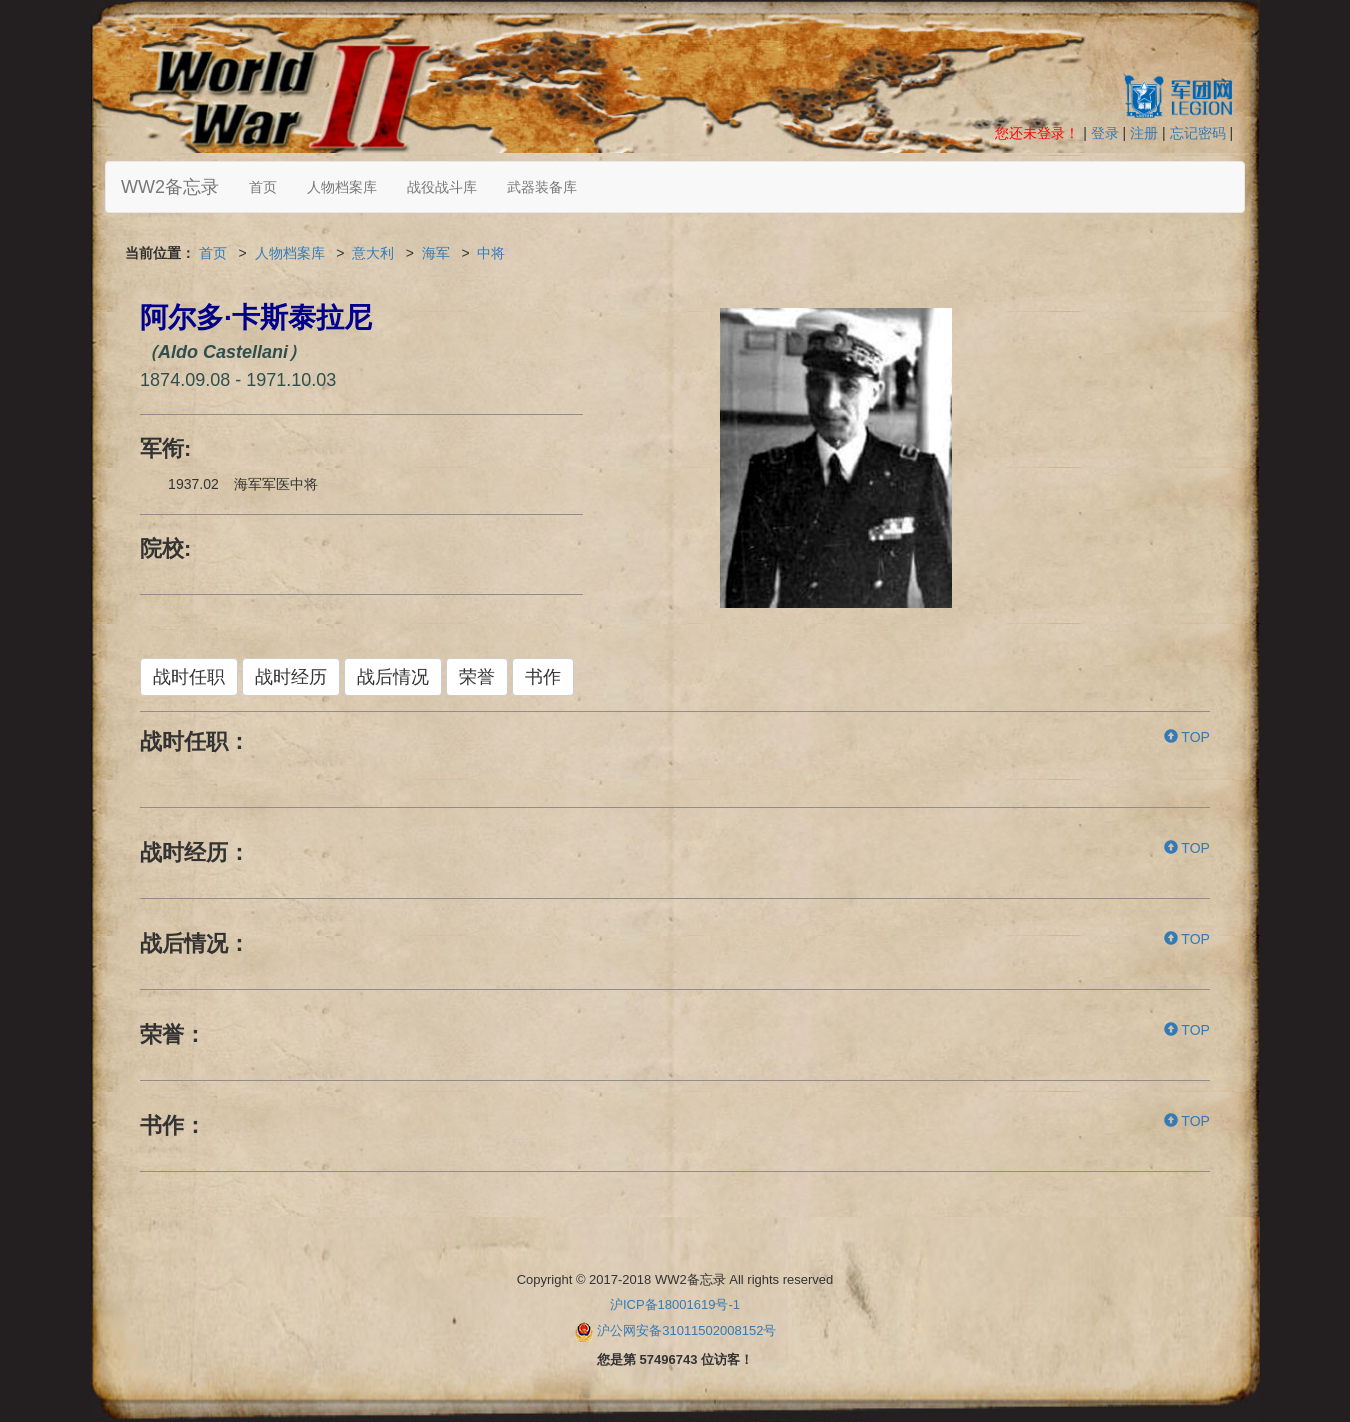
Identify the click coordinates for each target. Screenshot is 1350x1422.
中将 (491, 253)
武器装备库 (542, 187)
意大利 (373, 253)
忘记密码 (1198, 133)
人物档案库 (342, 187)
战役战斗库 (442, 187)
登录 (1105, 133)
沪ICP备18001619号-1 (675, 1304)
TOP (1187, 737)
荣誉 (477, 677)
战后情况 (393, 677)
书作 (543, 677)
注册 (1144, 133)
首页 (263, 187)
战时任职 (189, 677)
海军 (436, 253)
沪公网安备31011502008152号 (686, 1330)
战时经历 (291, 677)
